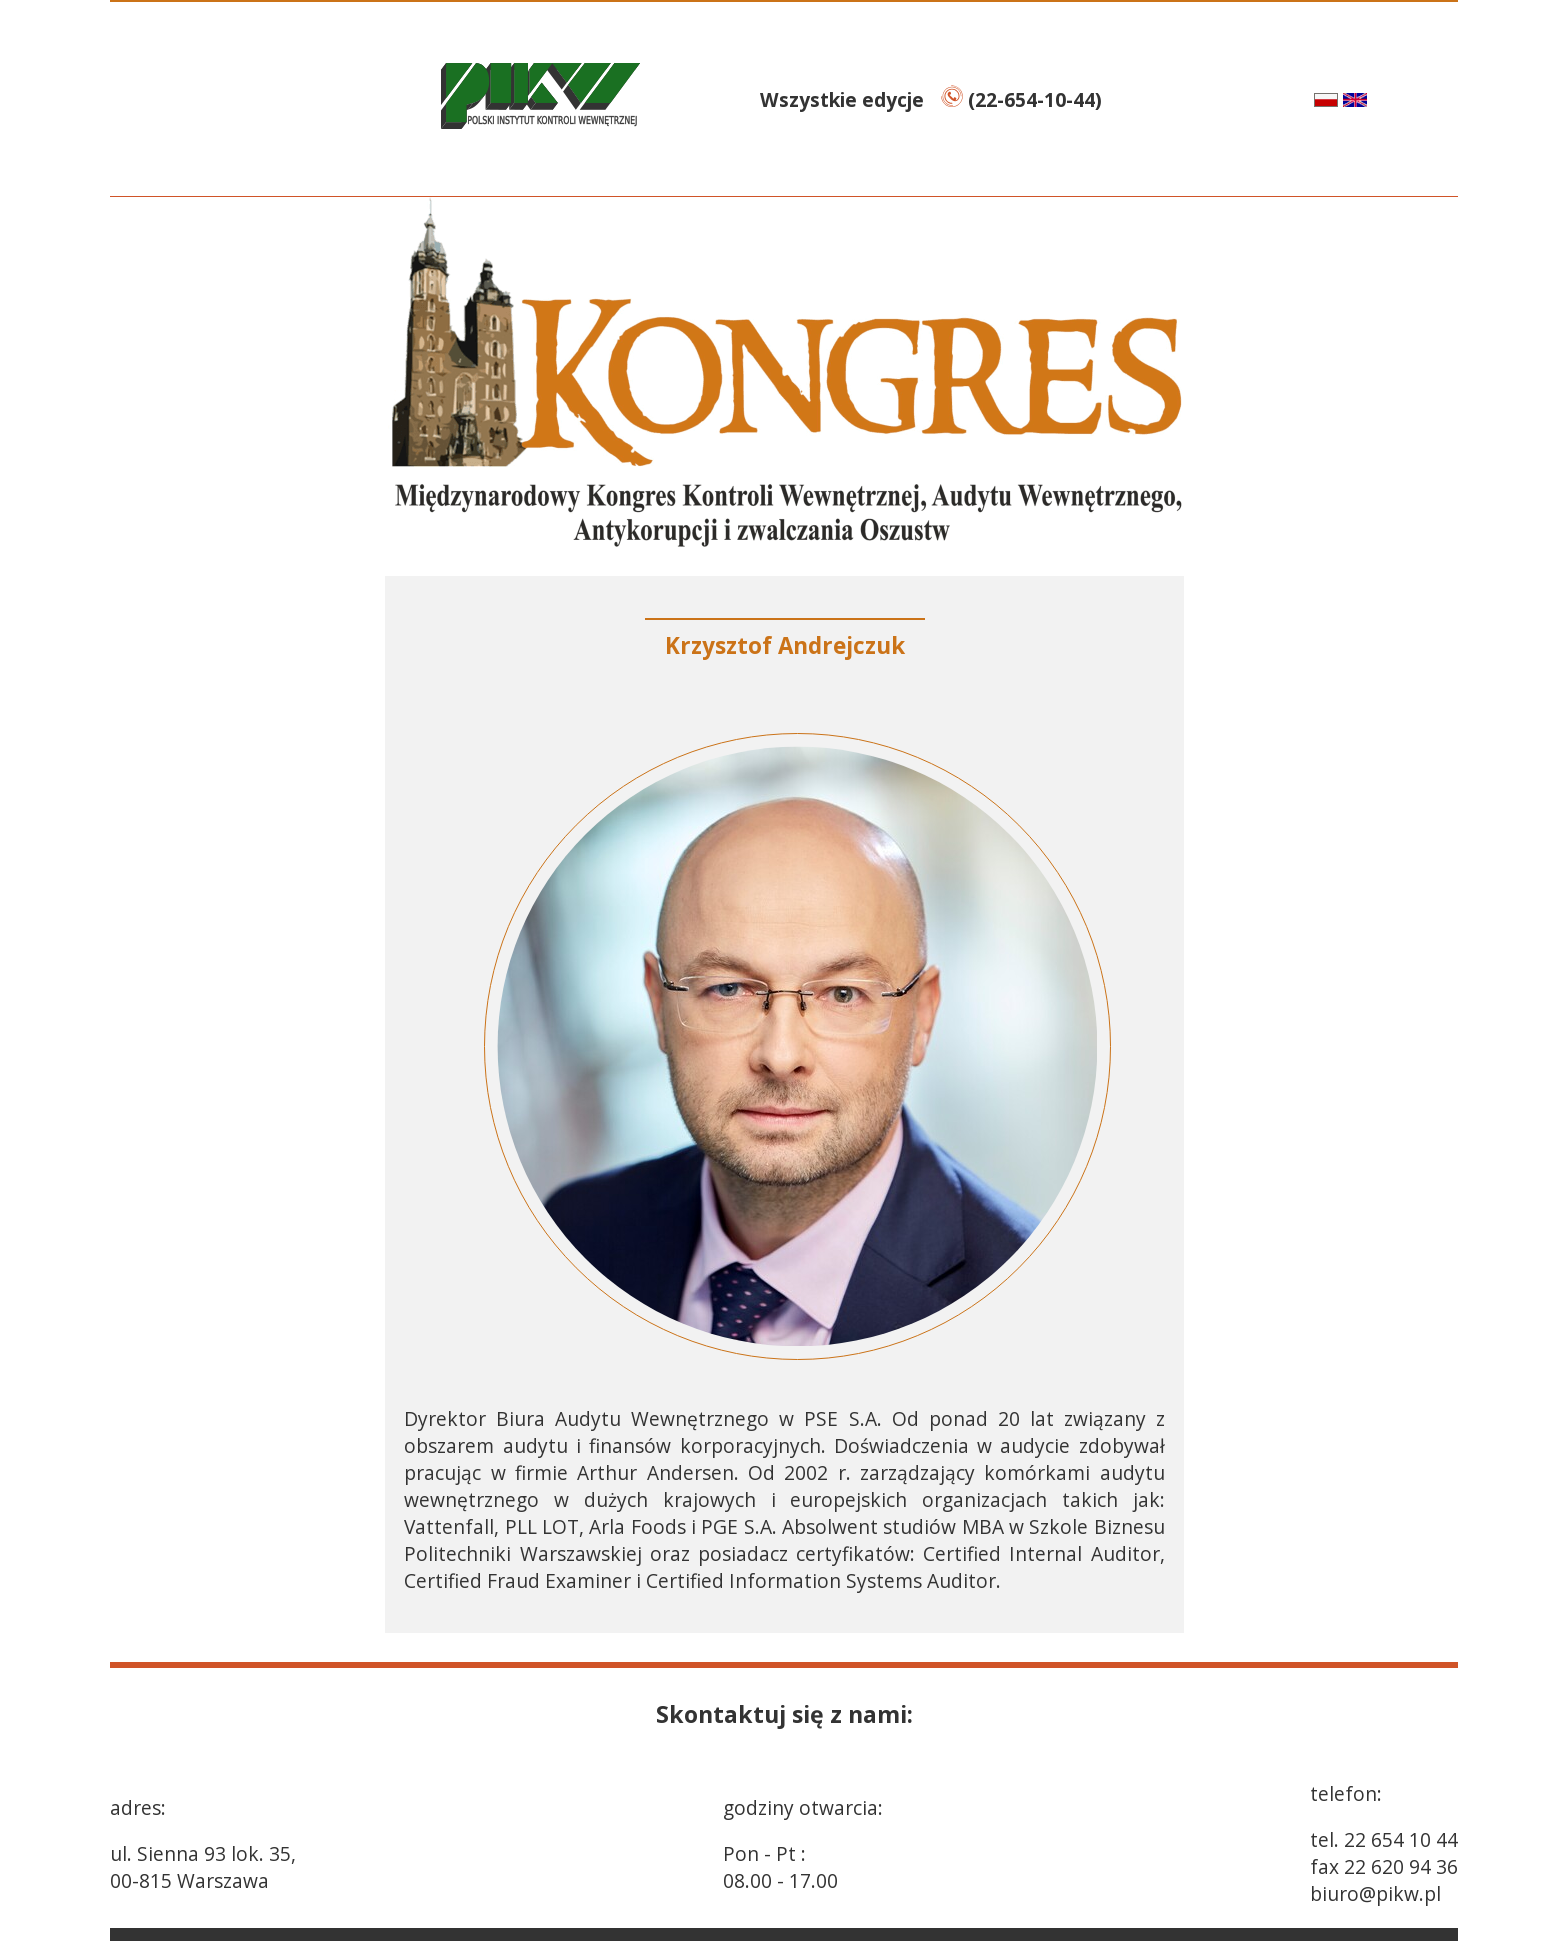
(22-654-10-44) (1021, 99)
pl (1305, 99)
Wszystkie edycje (844, 99)
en (1379, 99)
